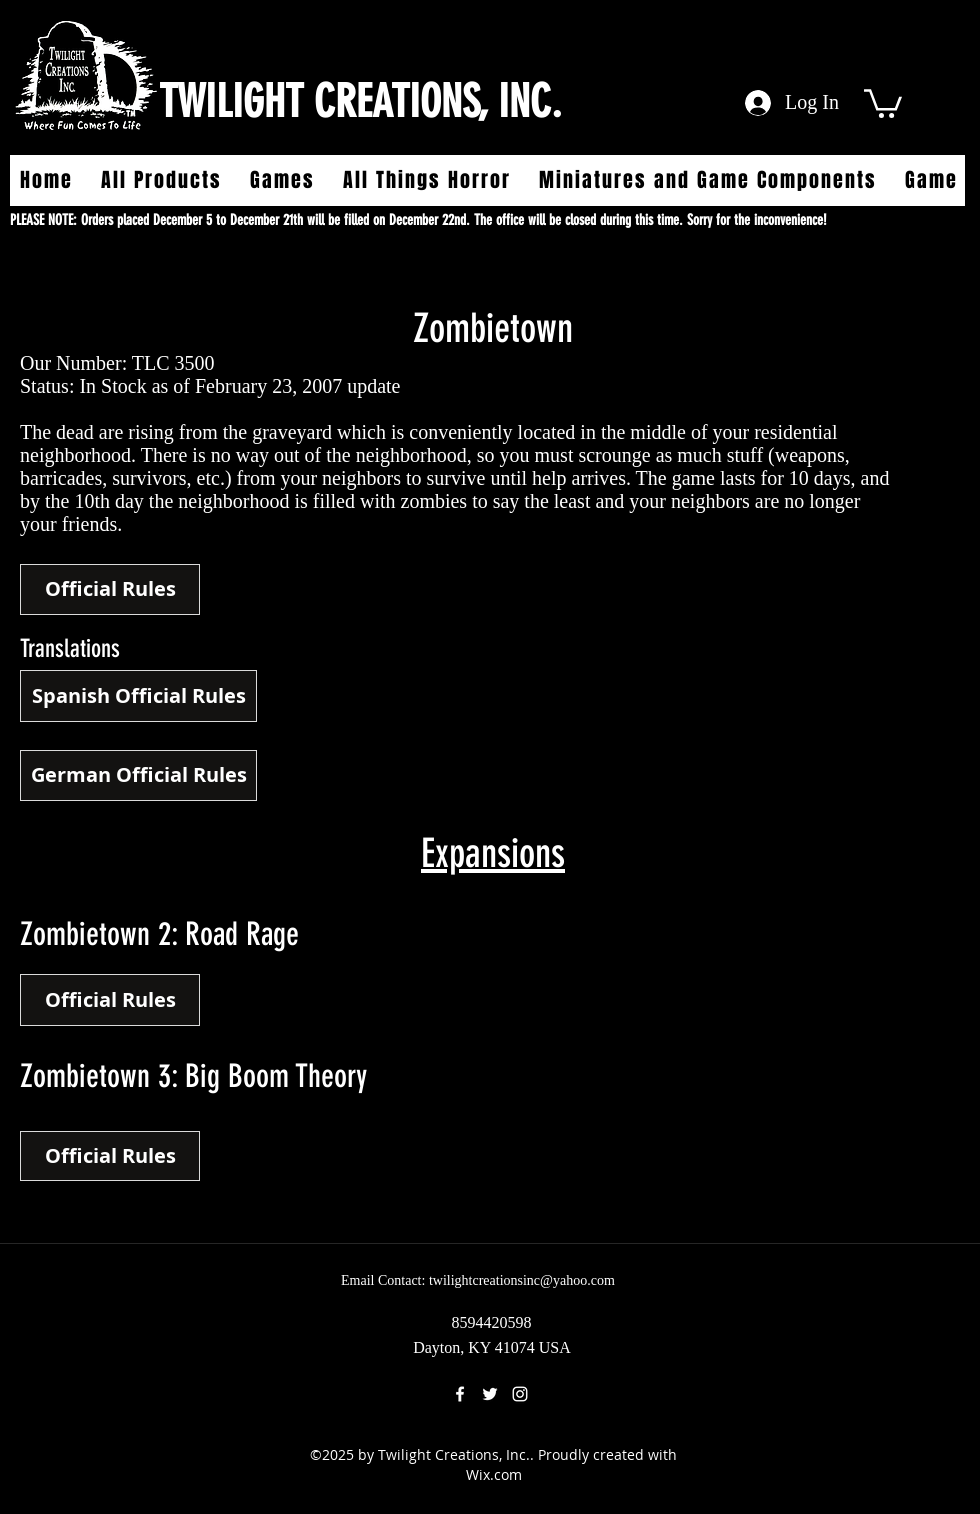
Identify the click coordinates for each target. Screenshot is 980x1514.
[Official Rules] (110, 589)
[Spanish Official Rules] (138, 696)
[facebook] (460, 1394)
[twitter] (490, 1394)
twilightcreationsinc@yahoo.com (522, 1280)
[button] (883, 102)
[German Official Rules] (138, 775)
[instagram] (520, 1394)
